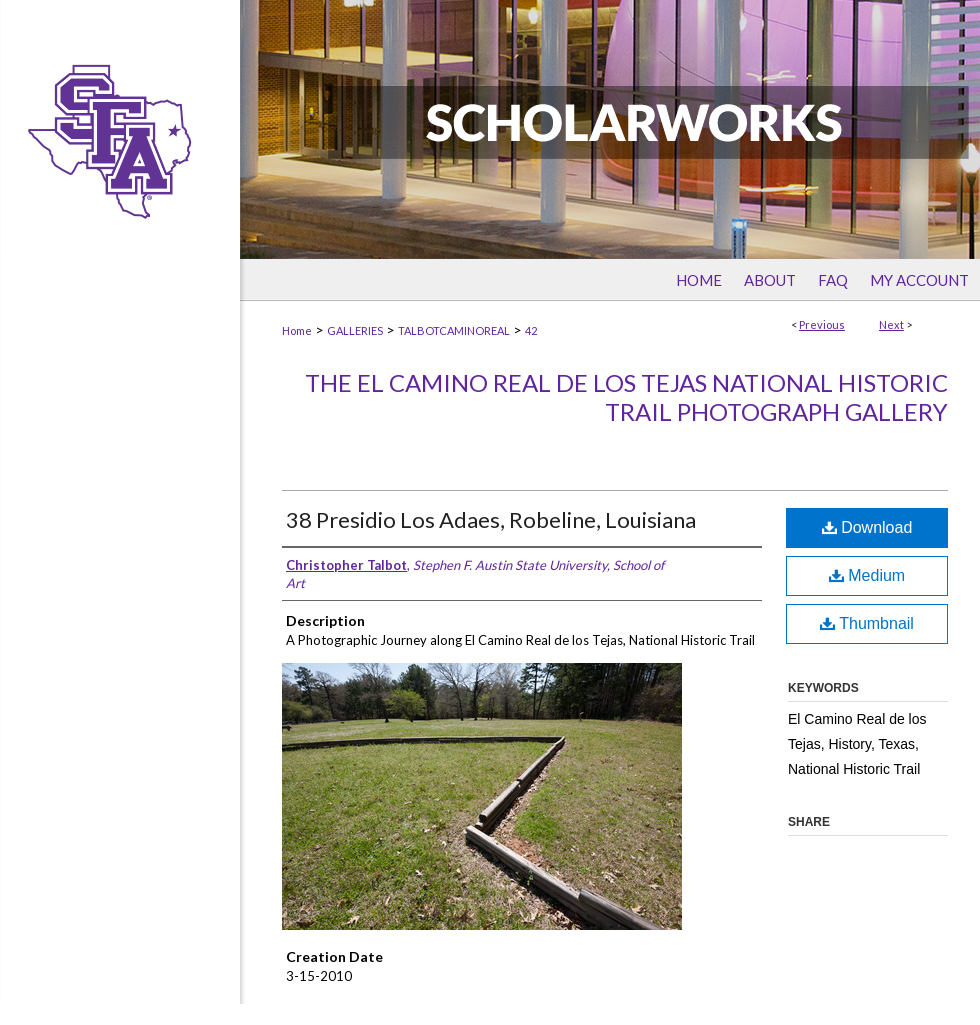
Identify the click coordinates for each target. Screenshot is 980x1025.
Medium (867, 575)
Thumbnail (867, 623)
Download (867, 527)
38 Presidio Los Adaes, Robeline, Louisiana (491, 519)
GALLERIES (355, 330)
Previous (822, 324)
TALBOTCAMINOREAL (454, 330)
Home (297, 330)
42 (531, 330)
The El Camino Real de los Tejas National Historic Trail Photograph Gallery (626, 397)
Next (891, 324)
